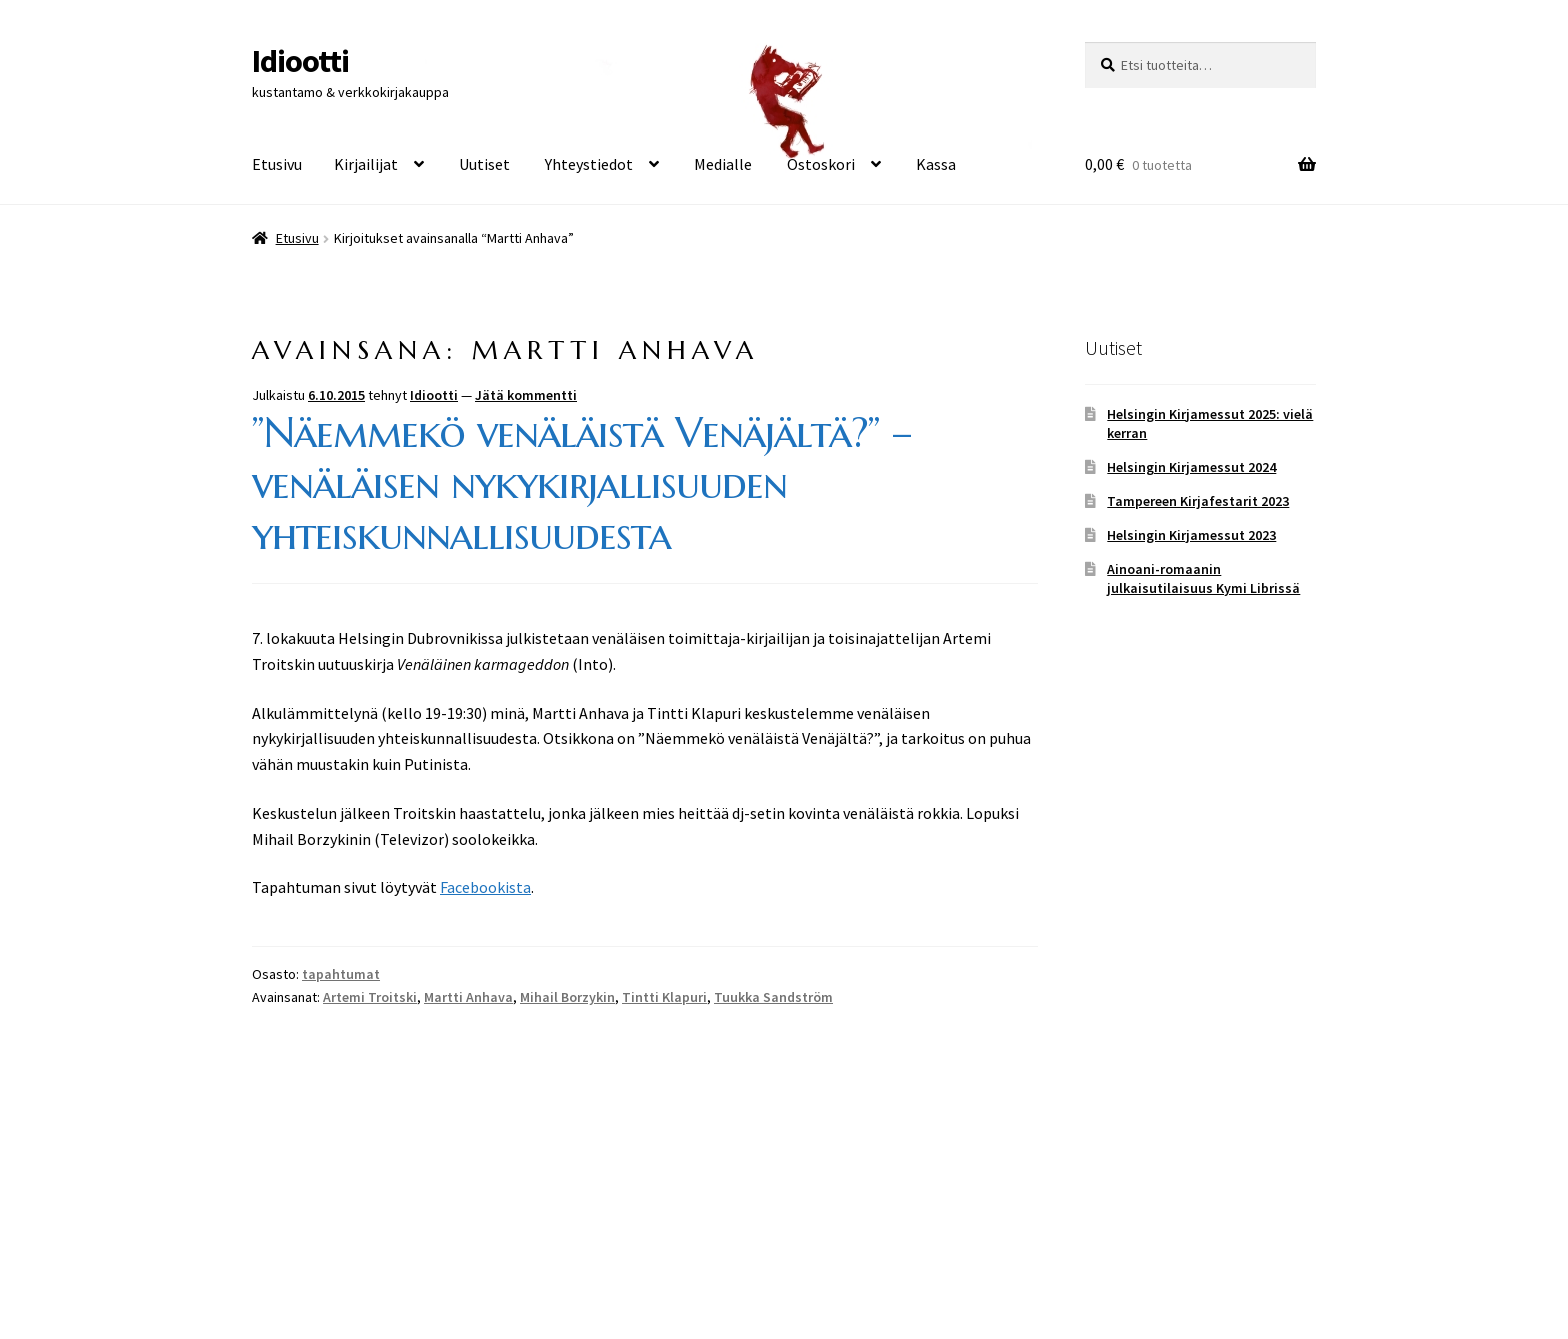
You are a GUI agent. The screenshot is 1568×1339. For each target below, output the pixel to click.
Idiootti (300, 61)
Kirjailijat (366, 164)
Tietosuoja (289, 1224)
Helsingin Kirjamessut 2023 (1191, 535)
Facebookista (485, 887)
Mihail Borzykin (567, 997)
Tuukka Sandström (773, 997)
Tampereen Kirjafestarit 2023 (1198, 501)
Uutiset (484, 164)
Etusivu (277, 164)
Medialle (723, 164)
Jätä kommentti (526, 395)
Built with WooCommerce (428, 1224)
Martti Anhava (468, 997)
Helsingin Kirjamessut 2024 (1191, 467)
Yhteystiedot (589, 164)
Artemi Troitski (370, 997)
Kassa (936, 164)
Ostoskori (821, 164)
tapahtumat (341, 974)
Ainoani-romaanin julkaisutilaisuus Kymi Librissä (1203, 579)
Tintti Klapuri (664, 997)
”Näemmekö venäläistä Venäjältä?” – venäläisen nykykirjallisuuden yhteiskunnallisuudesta (581, 483)
